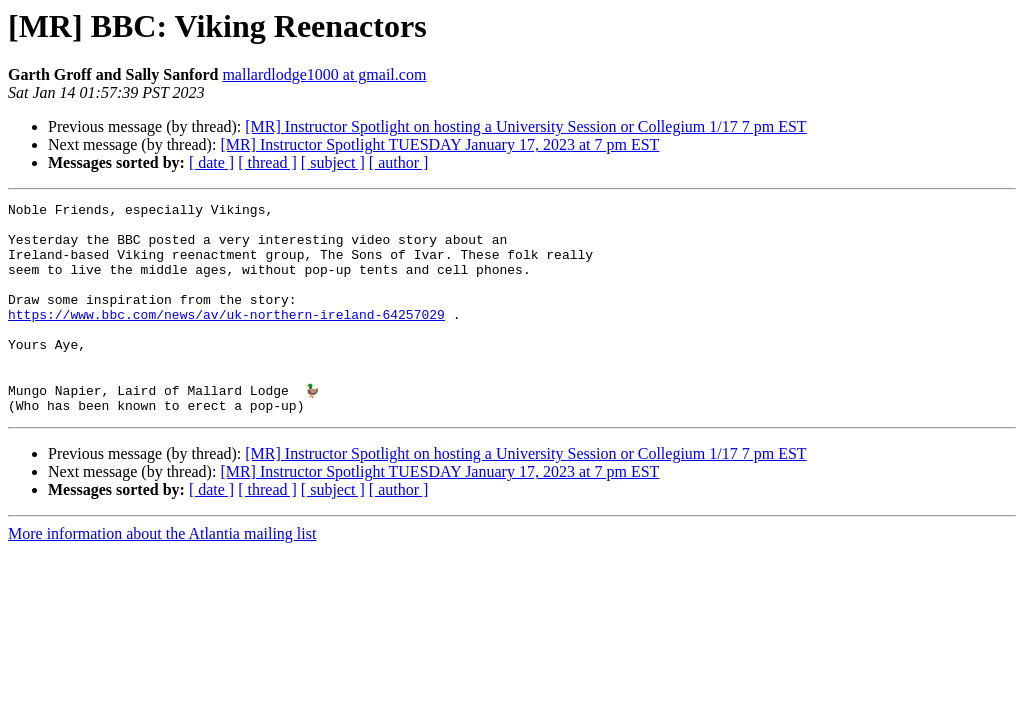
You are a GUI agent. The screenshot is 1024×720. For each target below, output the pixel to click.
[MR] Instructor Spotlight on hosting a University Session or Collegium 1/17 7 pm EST (525, 126)
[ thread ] (267, 162)
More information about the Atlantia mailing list (162, 574)
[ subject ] (333, 162)
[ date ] (211, 162)
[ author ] (399, 162)
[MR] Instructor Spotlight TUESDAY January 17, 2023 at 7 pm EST (439, 144)
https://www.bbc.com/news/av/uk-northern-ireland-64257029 (226, 338)
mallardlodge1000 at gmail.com (324, 74)
